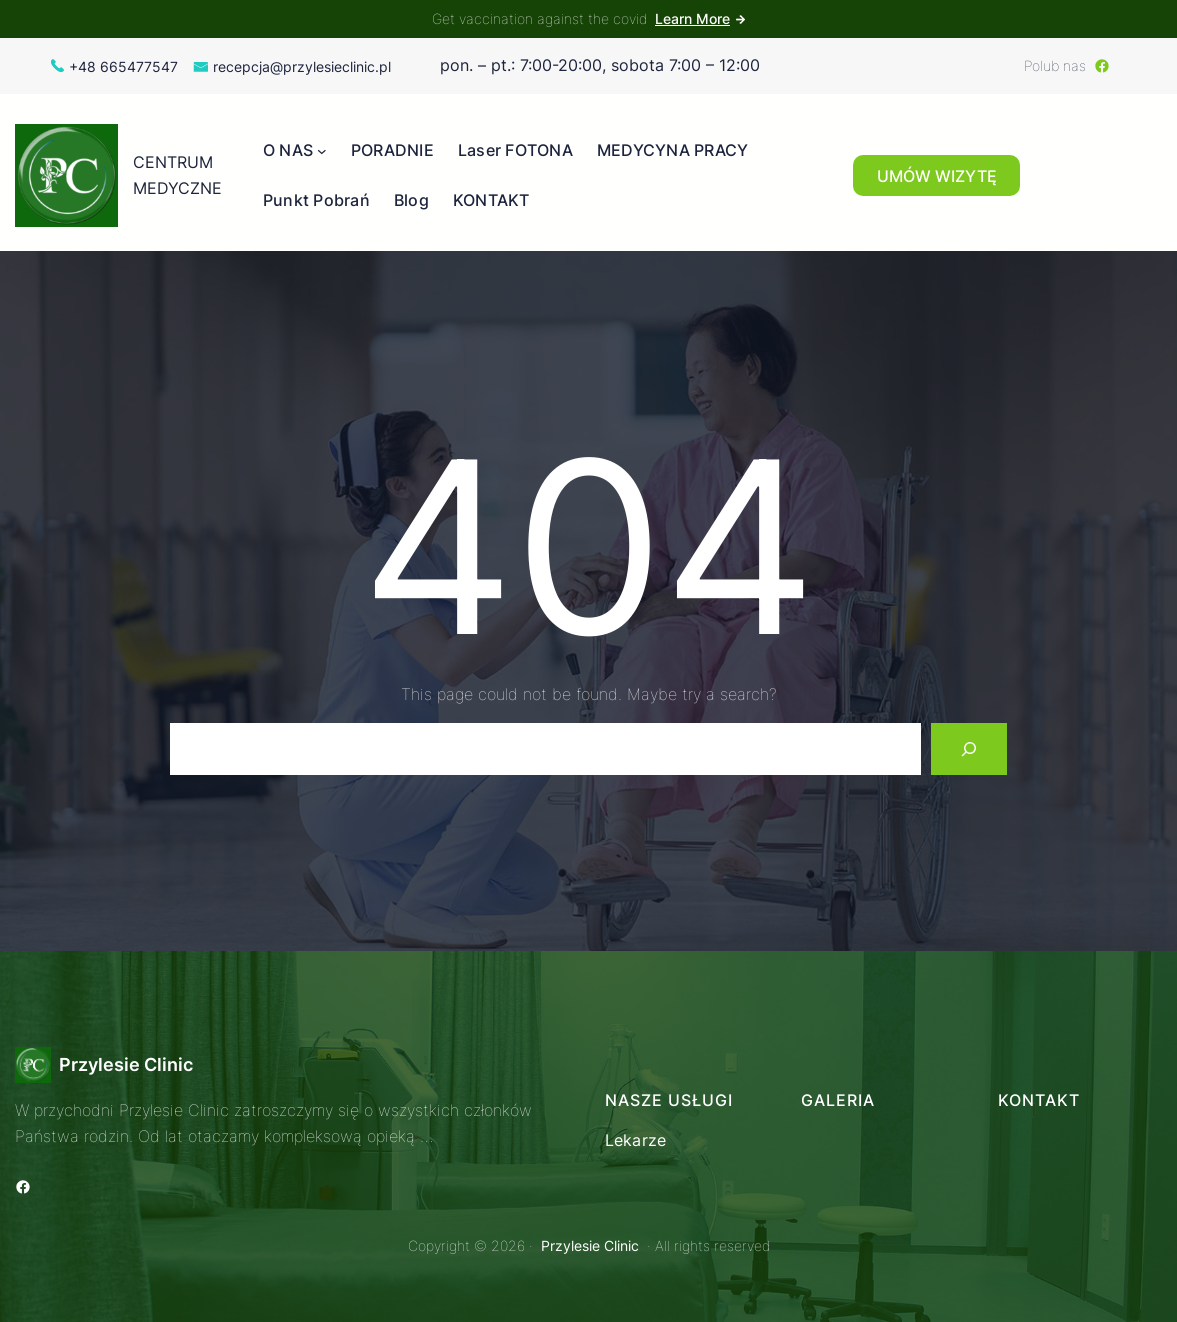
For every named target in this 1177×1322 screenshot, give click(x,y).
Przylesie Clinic (126, 1064)
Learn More (692, 18)
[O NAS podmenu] (322, 151)
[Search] (969, 749)
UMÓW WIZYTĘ (937, 176)
